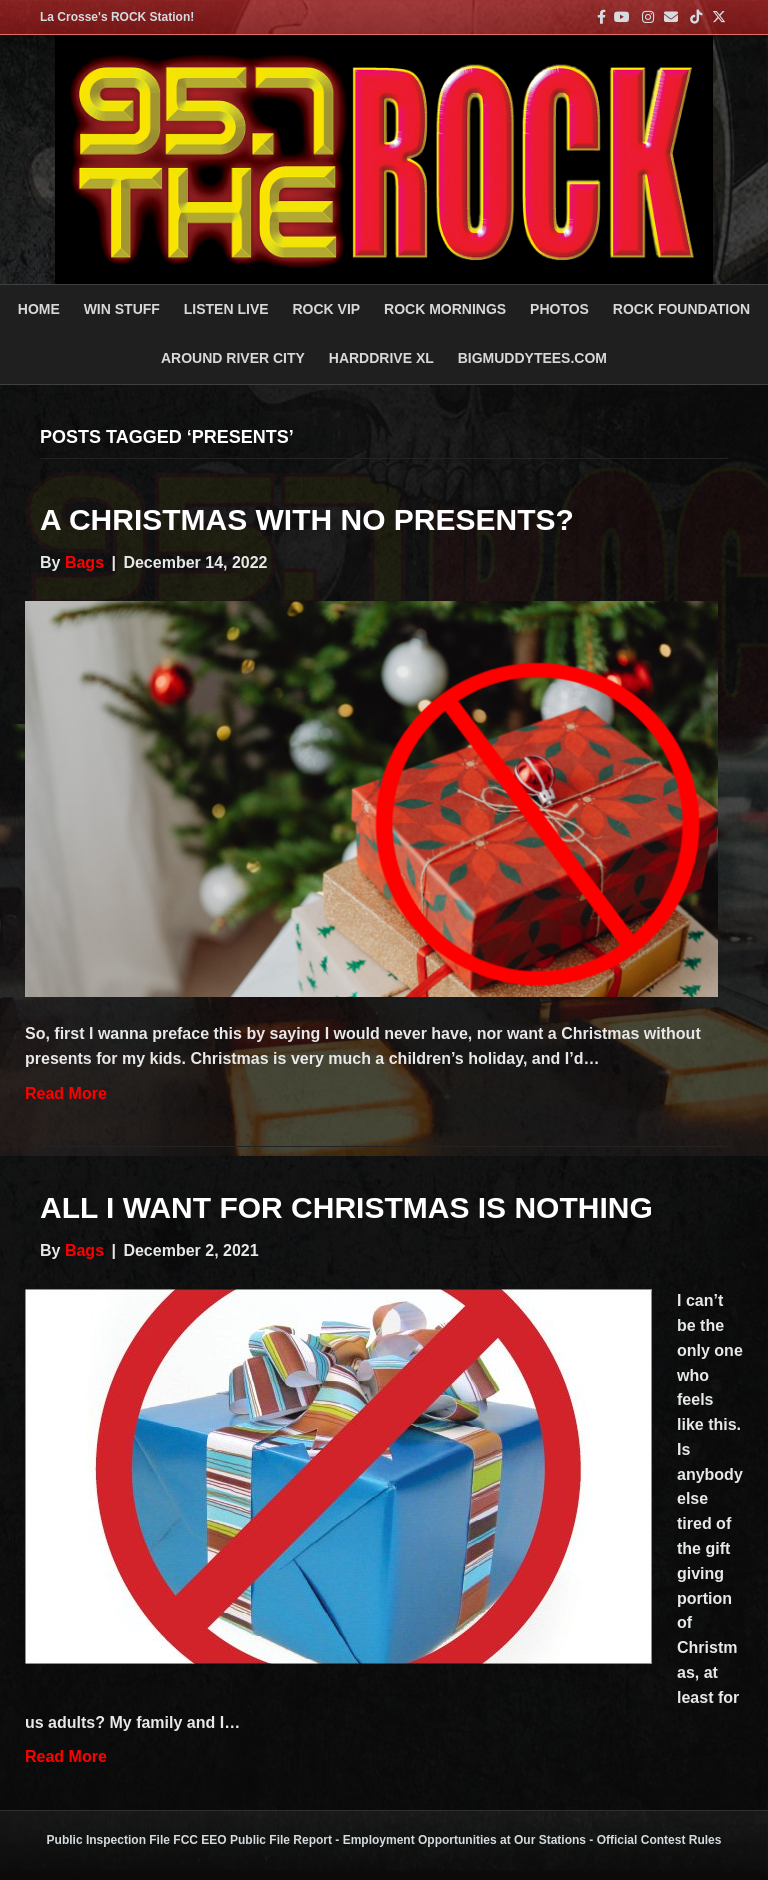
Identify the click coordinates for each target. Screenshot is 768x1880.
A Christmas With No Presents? (307, 519)
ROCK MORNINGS (445, 309)
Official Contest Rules (659, 1840)
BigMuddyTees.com (532, 358)
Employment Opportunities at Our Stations (464, 1840)
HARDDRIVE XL (381, 358)
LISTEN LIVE (226, 309)
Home (39, 309)
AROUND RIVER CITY (233, 358)
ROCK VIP (326, 309)
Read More (66, 1093)
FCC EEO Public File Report (252, 1840)
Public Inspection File (108, 1840)
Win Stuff (122, 309)
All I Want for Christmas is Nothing (346, 1207)
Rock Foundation (681, 309)
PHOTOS (559, 309)
